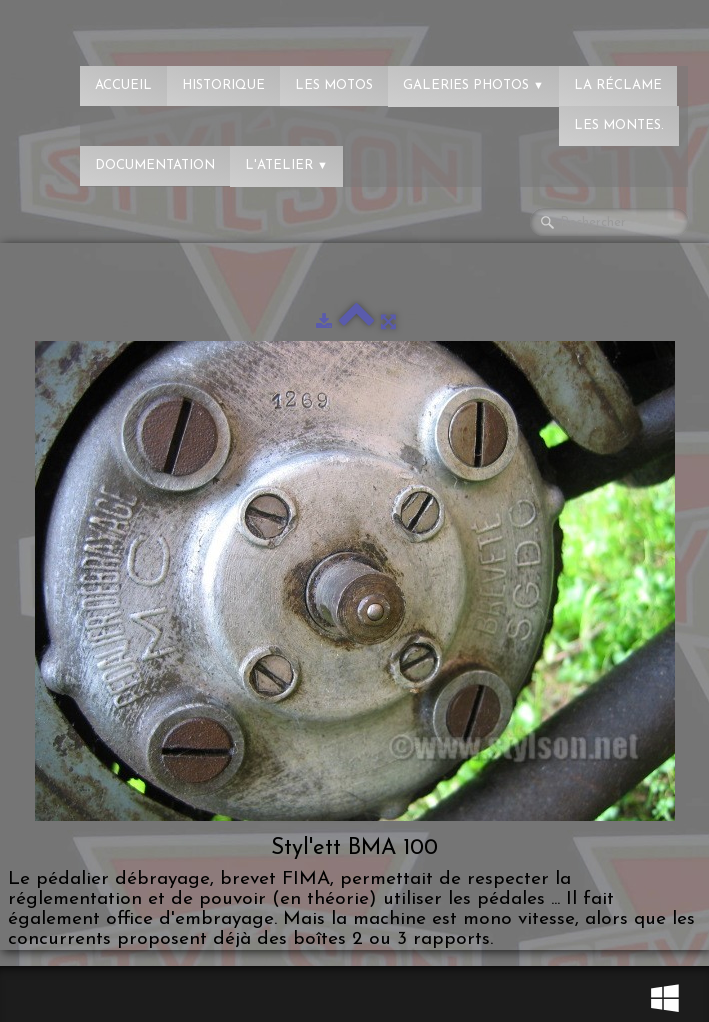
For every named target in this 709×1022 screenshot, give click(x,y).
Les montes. (619, 125)
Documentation (155, 165)
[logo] (95, 25)
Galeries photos (473, 85)
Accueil (123, 85)
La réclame (618, 85)
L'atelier (286, 165)
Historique (223, 85)
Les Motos (334, 85)
